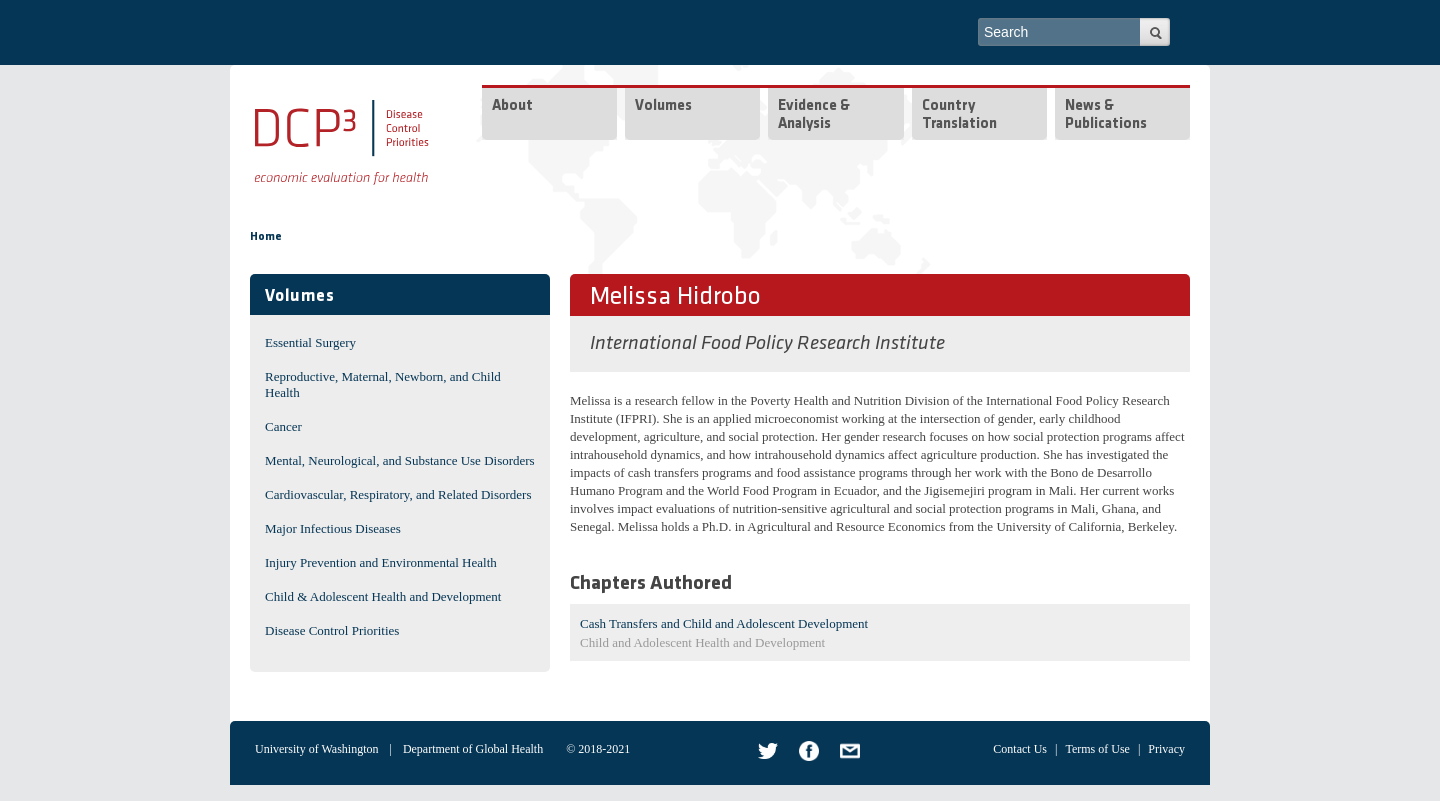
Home (266, 237)
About (512, 106)
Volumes (663, 106)
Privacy (1166, 749)
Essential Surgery (310, 342)
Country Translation (959, 115)
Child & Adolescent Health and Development (383, 596)
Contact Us (1020, 749)
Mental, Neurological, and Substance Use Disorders (400, 460)
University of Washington (316, 749)
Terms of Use (1097, 749)
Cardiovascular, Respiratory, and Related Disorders (398, 494)
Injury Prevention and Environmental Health (381, 562)
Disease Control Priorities (332, 630)
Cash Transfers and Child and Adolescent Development (724, 623)
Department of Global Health (473, 749)
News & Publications (1106, 115)
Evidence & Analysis (814, 115)
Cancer (283, 426)
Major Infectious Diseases (333, 528)
